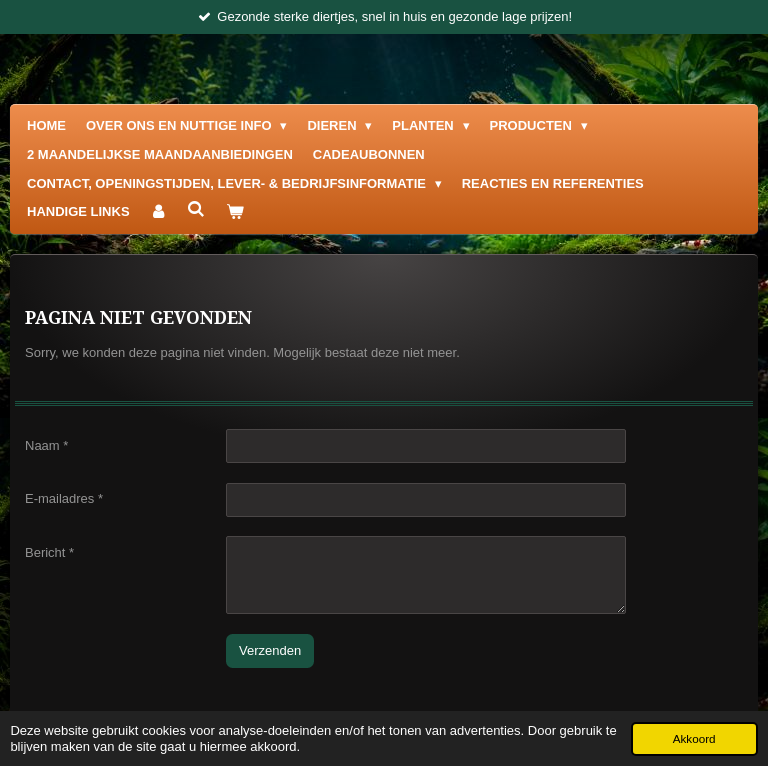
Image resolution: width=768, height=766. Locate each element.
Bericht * (49, 551)
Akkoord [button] (694, 738)
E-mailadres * (64, 498)
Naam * (46, 444)
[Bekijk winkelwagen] (235, 212)
